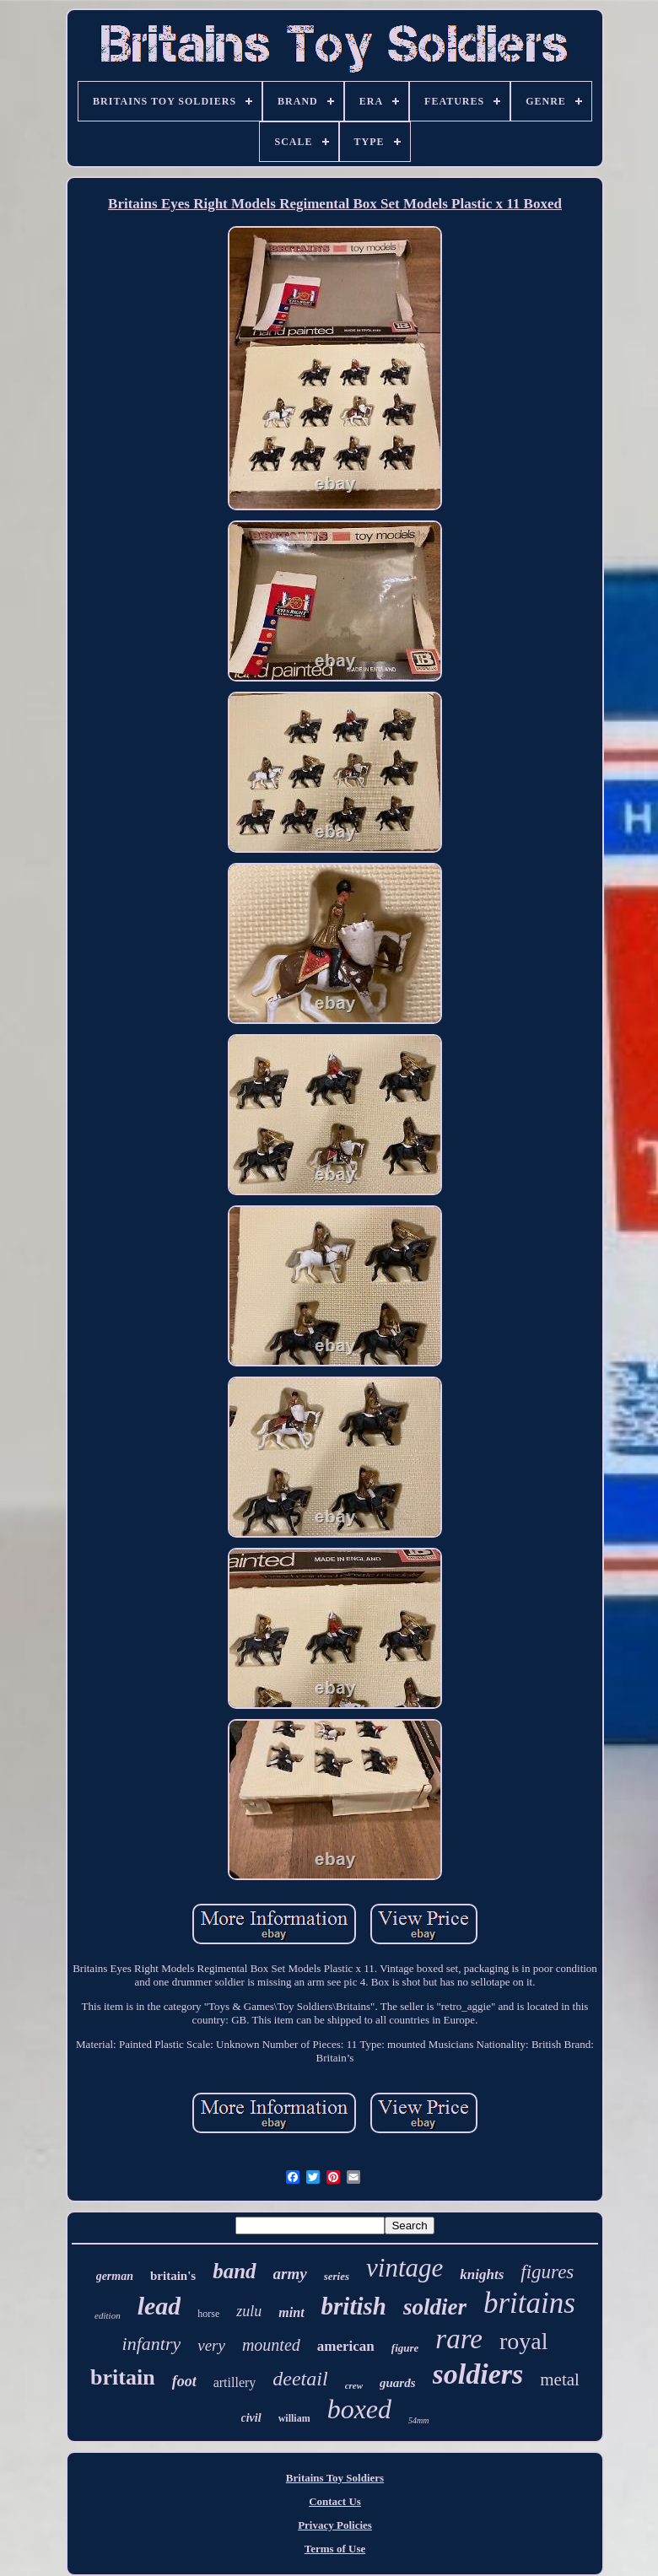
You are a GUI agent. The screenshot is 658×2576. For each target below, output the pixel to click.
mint (291, 2312)
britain (122, 2377)
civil (251, 2418)
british (353, 2306)
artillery (234, 2382)
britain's (173, 2275)
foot (184, 2381)
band (234, 2271)
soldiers (478, 2374)
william (294, 2418)
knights (482, 2274)
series (336, 2276)
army (290, 2273)
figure (405, 2348)
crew (354, 2385)
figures (547, 2271)
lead (159, 2306)
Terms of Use (335, 2548)
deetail (299, 2379)
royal (523, 2341)
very (211, 2345)
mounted (271, 2345)
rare (459, 2339)
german (114, 2276)
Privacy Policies (335, 2525)
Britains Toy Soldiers (335, 2477)
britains (529, 2303)
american (346, 2346)
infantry (151, 2343)
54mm (418, 2420)
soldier (435, 2307)
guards (398, 2383)
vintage (404, 2267)
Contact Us (335, 2501)
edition (107, 2315)
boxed (359, 2409)
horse (208, 2314)
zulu (249, 2311)
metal (560, 2379)
